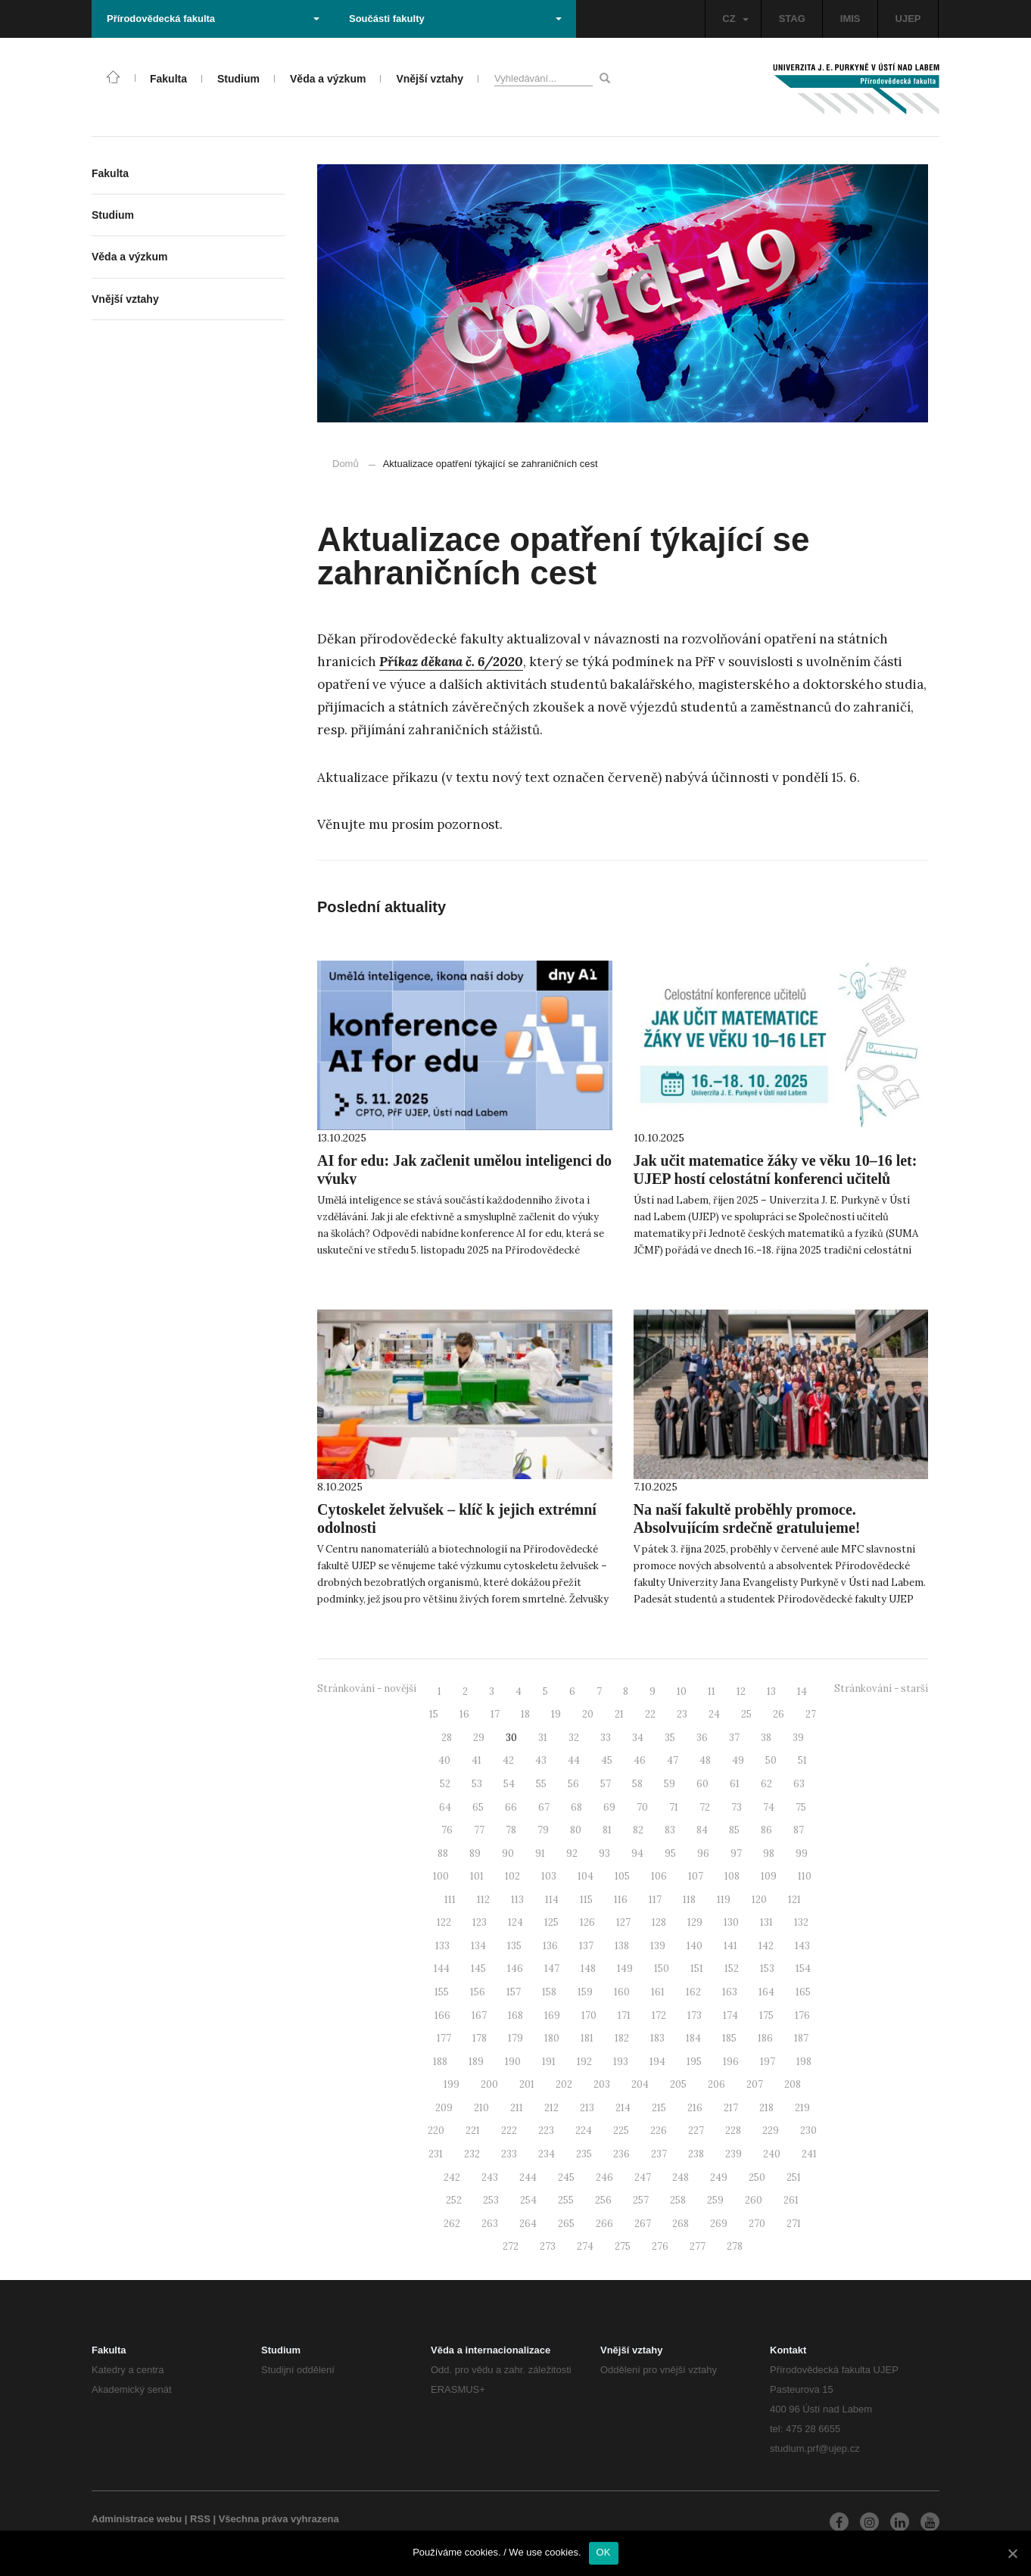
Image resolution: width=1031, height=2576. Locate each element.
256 (603, 2200)
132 (801, 1922)
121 (794, 1899)
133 (442, 1945)
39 (798, 1737)
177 (444, 2038)
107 (695, 1876)
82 (638, 1830)
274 (585, 2246)
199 (451, 2084)
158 (549, 1992)
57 (605, 1783)
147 (551, 1968)
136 (550, 1945)
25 (746, 1714)
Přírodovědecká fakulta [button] (213, 18)
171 (624, 2015)
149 (625, 1968)
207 (754, 2084)
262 (452, 2223)
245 (566, 2177)
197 (767, 2061)
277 (698, 2246)
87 (798, 1830)
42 (508, 1760)
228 (733, 2130)
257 (641, 2200)
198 (803, 2061)
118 (689, 1899)
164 (766, 1992)
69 (609, 1807)
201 (526, 2084)
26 (778, 1714)
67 (544, 1807)
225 (621, 2130)
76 (447, 1830)
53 (477, 1783)
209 (444, 2107)
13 (771, 1691)
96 (703, 1853)
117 (655, 1899)
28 (446, 1737)
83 (670, 1830)
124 (515, 1922)
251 (793, 2177)
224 (583, 2130)
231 (435, 2154)
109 (769, 1876)
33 (605, 1737)
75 (801, 1807)
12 (741, 1691)
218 (766, 2107)
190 (513, 2061)
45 (606, 1760)
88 (443, 1853)
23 (682, 1714)
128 (659, 1922)
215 (659, 2107)
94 (637, 1853)
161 (658, 1992)
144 (442, 1968)
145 (478, 1968)
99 (802, 1853)
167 (479, 2015)
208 (792, 2084)
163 (729, 1992)
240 (771, 2154)
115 (586, 1899)
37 (734, 1737)
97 (736, 1853)
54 (509, 1783)
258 (678, 2200)
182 (622, 2038)
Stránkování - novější (366, 1688)
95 (670, 1853)
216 (694, 2107)
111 (450, 1899)
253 (491, 2200)
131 (766, 1922)
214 (623, 2107)
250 (757, 2177)
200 (489, 2084)
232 (472, 2154)
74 (768, 1807)
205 (678, 2084)
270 (757, 2223)
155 (442, 1992)
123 (479, 1922)
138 (622, 1945)
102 (512, 1876)
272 (511, 2246)
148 (588, 1968)
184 (693, 2038)
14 (802, 1691)
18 (525, 1714)
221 (473, 2130)
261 (791, 2200)
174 (730, 2015)
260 (753, 2200)
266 (604, 2223)
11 (711, 1691)
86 (766, 1830)
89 (475, 1853)
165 (803, 1992)
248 (680, 2177)
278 (735, 2246)
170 (588, 2015)
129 (694, 1922)
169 (552, 2015)
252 (454, 2200)
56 (573, 1783)
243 (489, 2177)
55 (541, 1783)
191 (549, 2061)
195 (694, 2061)
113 (517, 1899)
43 (541, 1760)
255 (566, 2200)
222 (509, 2130)
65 (478, 1807)
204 (640, 2084)
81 (607, 1830)
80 (575, 1830)
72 (704, 1807)
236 (621, 2154)
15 (433, 1714)
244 (528, 2177)
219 (802, 2107)
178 (479, 2038)
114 (552, 1899)
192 (584, 2061)
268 (680, 2223)
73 (736, 1807)
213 (587, 2107)
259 (715, 2200)
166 (442, 2015)
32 (573, 1737)
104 (585, 1876)
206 (716, 2084)
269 (718, 2223)
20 (587, 1714)
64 (445, 1807)
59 (669, 1783)
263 (489, 2223)
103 (548, 1876)
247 (642, 2177)
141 (730, 1945)
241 (809, 2154)
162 (693, 1992)
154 (803, 1968)
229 (770, 2130)
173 (694, 2015)
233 (509, 2154)
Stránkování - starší (881, 1688)
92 (572, 1853)
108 (732, 1876)
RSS (200, 2519)
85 (734, 1830)
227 (696, 2130)
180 (551, 2038)
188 (440, 2061)
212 (551, 2107)
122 (444, 1922)
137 (586, 1945)
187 (801, 2038)
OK (603, 2552)
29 (478, 1737)
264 (528, 2223)
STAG (792, 18)
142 (766, 1945)
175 (766, 2015)
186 (765, 2038)
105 (622, 1876)
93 (604, 1853)
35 (670, 1737)
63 (799, 1783)
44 (574, 1760)
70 (642, 1807)
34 (637, 1737)
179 (515, 2038)
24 (714, 1714)
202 (564, 2084)
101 (477, 1876)
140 (694, 1945)
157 (513, 1992)
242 (452, 2177)
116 (621, 1899)
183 (657, 2038)
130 (731, 1922)
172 (659, 2015)
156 (477, 1992)
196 (731, 2061)
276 (660, 2246)
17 (495, 1714)
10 (682, 1691)
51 (802, 1760)
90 (508, 1853)
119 (723, 1899)
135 (514, 1945)
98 (768, 1853)
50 (771, 1760)
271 (793, 2223)
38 (766, 1737)
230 (808, 2130)
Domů (345, 463)
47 (672, 1760)
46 (640, 1760)
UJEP (908, 18)
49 (738, 1760)
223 (546, 2130)
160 (622, 1992)
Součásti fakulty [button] (455, 18)
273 (548, 2246)
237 (659, 2154)
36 (702, 1737)
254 (528, 2200)
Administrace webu (137, 2519)
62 (766, 1783)
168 (515, 2015)
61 (735, 1783)
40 (444, 1760)
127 (623, 1922)
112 (483, 1899)
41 (476, 1760)
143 (802, 1945)
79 (543, 1830)
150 (661, 1968)
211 (516, 2107)
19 (556, 1714)
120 (759, 1899)
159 (585, 1992)
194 (657, 2061)
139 (657, 1945)
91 (540, 1853)
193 (620, 2061)
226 (658, 2130)
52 (445, 1783)
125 (551, 1922)
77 (479, 1830)
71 (673, 1807)
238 (696, 2154)
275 (623, 2246)
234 (546, 2154)
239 (733, 2154)
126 (587, 1922)
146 (515, 1968)
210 (481, 2107)
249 (718, 2177)
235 (584, 2154)
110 (804, 1876)
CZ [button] (735, 18)
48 (705, 1760)
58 (637, 1783)
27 (810, 1714)
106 (659, 1876)
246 (604, 2177)
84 (702, 1830)
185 (729, 2038)
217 (731, 2107)
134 (478, 1945)
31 (542, 1737)
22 (650, 1714)
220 (436, 2130)
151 (696, 1968)
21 (619, 1714)
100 (441, 1876)
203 (601, 2084)
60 (702, 1783)
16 (464, 1714)
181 (587, 2038)
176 (802, 2015)
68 (576, 1807)
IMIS (850, 18)
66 (511, 1807)
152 (731, 1968)
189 (476, 2061)
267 (642, 2223)
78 (511, 1830)
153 (767, 1968)
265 (566, 2223)
